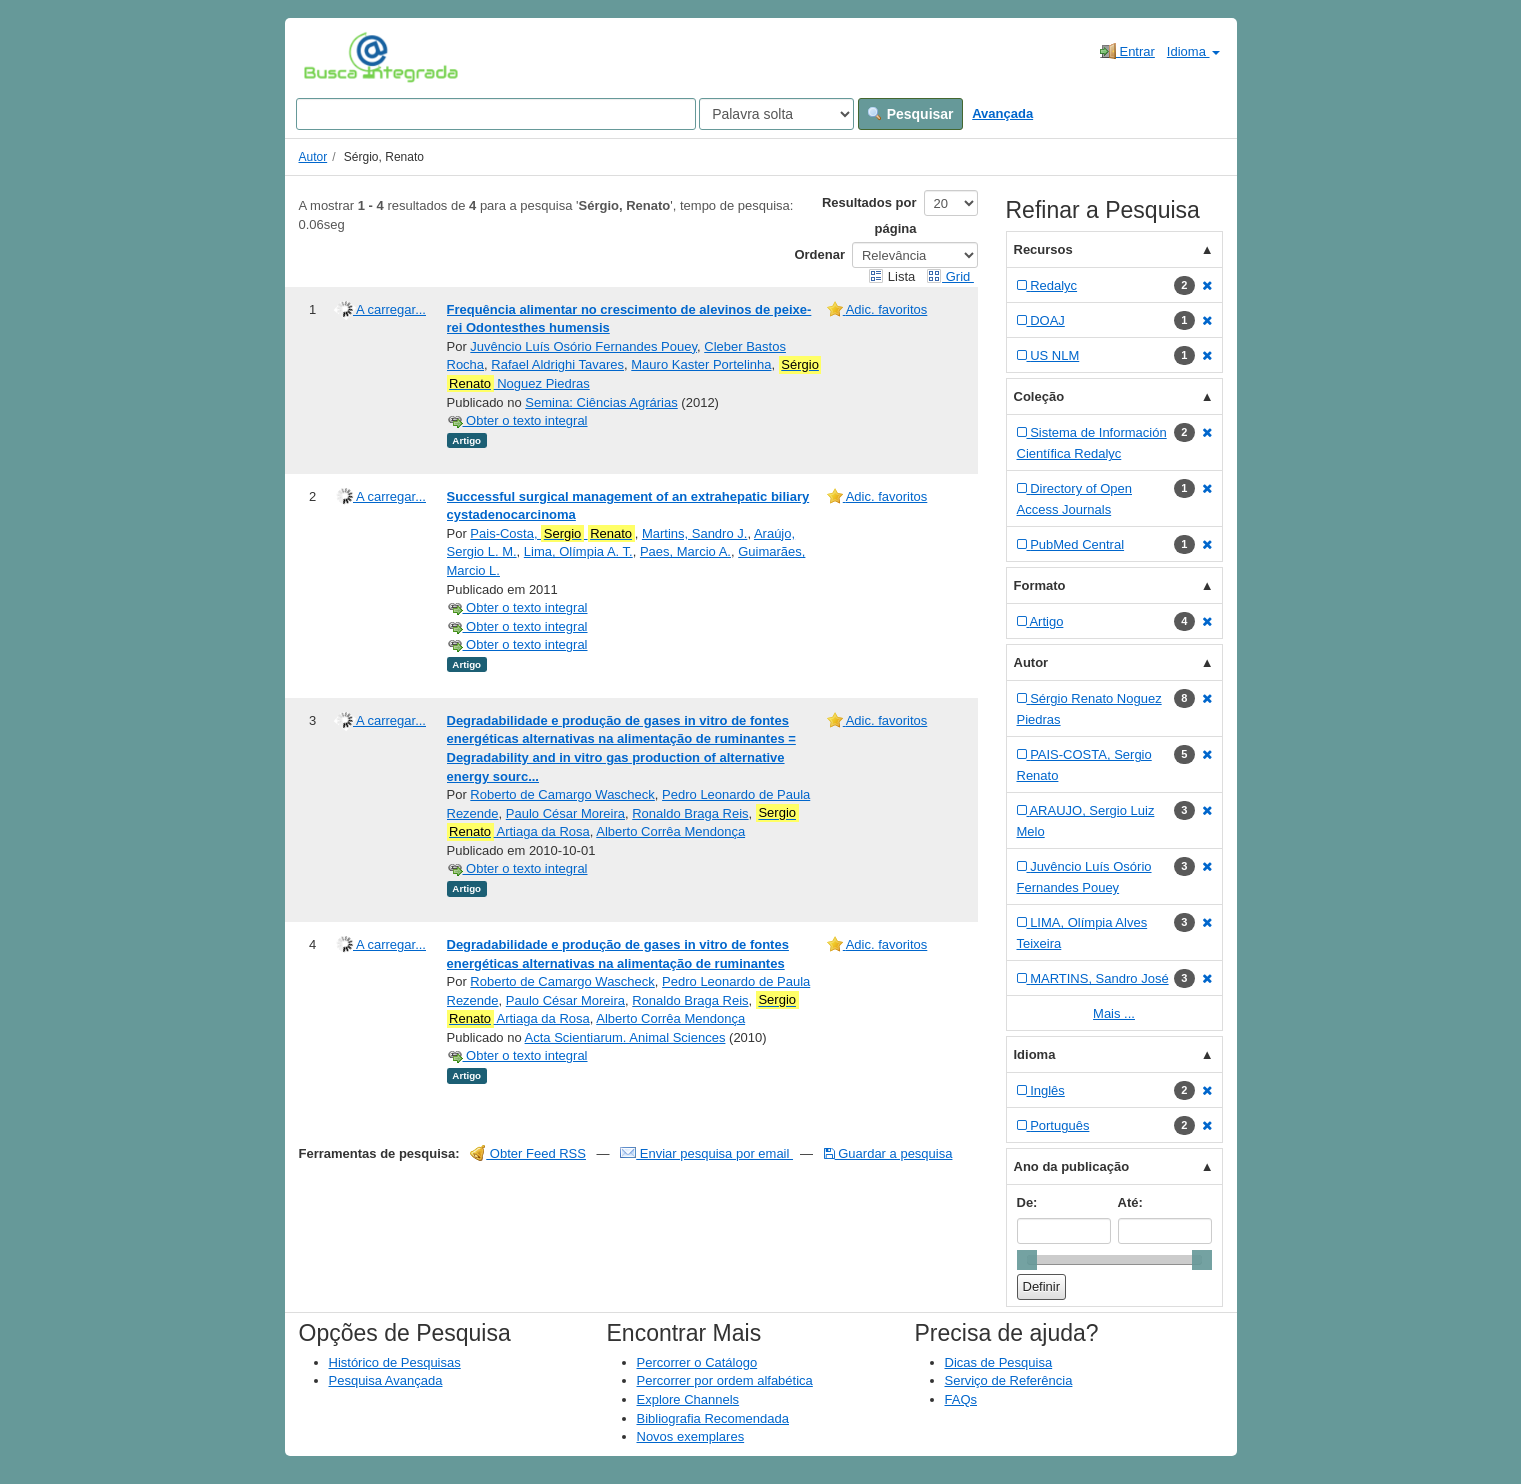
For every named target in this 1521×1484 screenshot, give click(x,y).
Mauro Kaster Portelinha (701, 364)
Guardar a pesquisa (888, 1153)
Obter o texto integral (517, 420)
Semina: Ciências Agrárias (601, 402)
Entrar (1127, 51)
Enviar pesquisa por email (706, 1153)
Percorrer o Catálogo (697, 1362)
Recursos (1043, 249)
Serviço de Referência (1009, 1380)
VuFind (334, 57)
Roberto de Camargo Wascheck (562, 794)
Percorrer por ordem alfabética (725, 1380)
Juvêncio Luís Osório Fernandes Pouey (583, 346)
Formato (1040, 585)
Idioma (1193, 51)
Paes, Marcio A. (685, 551)
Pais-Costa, (552, 534)
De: (1027, 1202)
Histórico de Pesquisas (395, 1362)
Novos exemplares (691, 1436)
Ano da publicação (1072, 1166)
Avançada (1002, 113)
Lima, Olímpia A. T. (578, 551)
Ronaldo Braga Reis (690, 813)
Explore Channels (688, 1399)
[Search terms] (496, 114)
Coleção (1039, 396)
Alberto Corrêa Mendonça (670, 831)
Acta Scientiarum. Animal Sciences (625, 1037)
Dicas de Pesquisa (999, 1362)
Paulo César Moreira (565, 813)
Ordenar (819, 254)
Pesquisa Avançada (386, 1380)
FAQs (961, 1399)
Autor (313, 157)
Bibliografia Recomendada (713, 1418)
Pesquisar (910, 114)
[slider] (1027, 1260)
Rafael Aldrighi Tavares (557, 364)
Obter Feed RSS (528, 1153)
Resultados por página (869, 215)
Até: (1130, 1202)
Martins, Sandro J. (695, 533)
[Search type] (776, 114)
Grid (950, 276)
